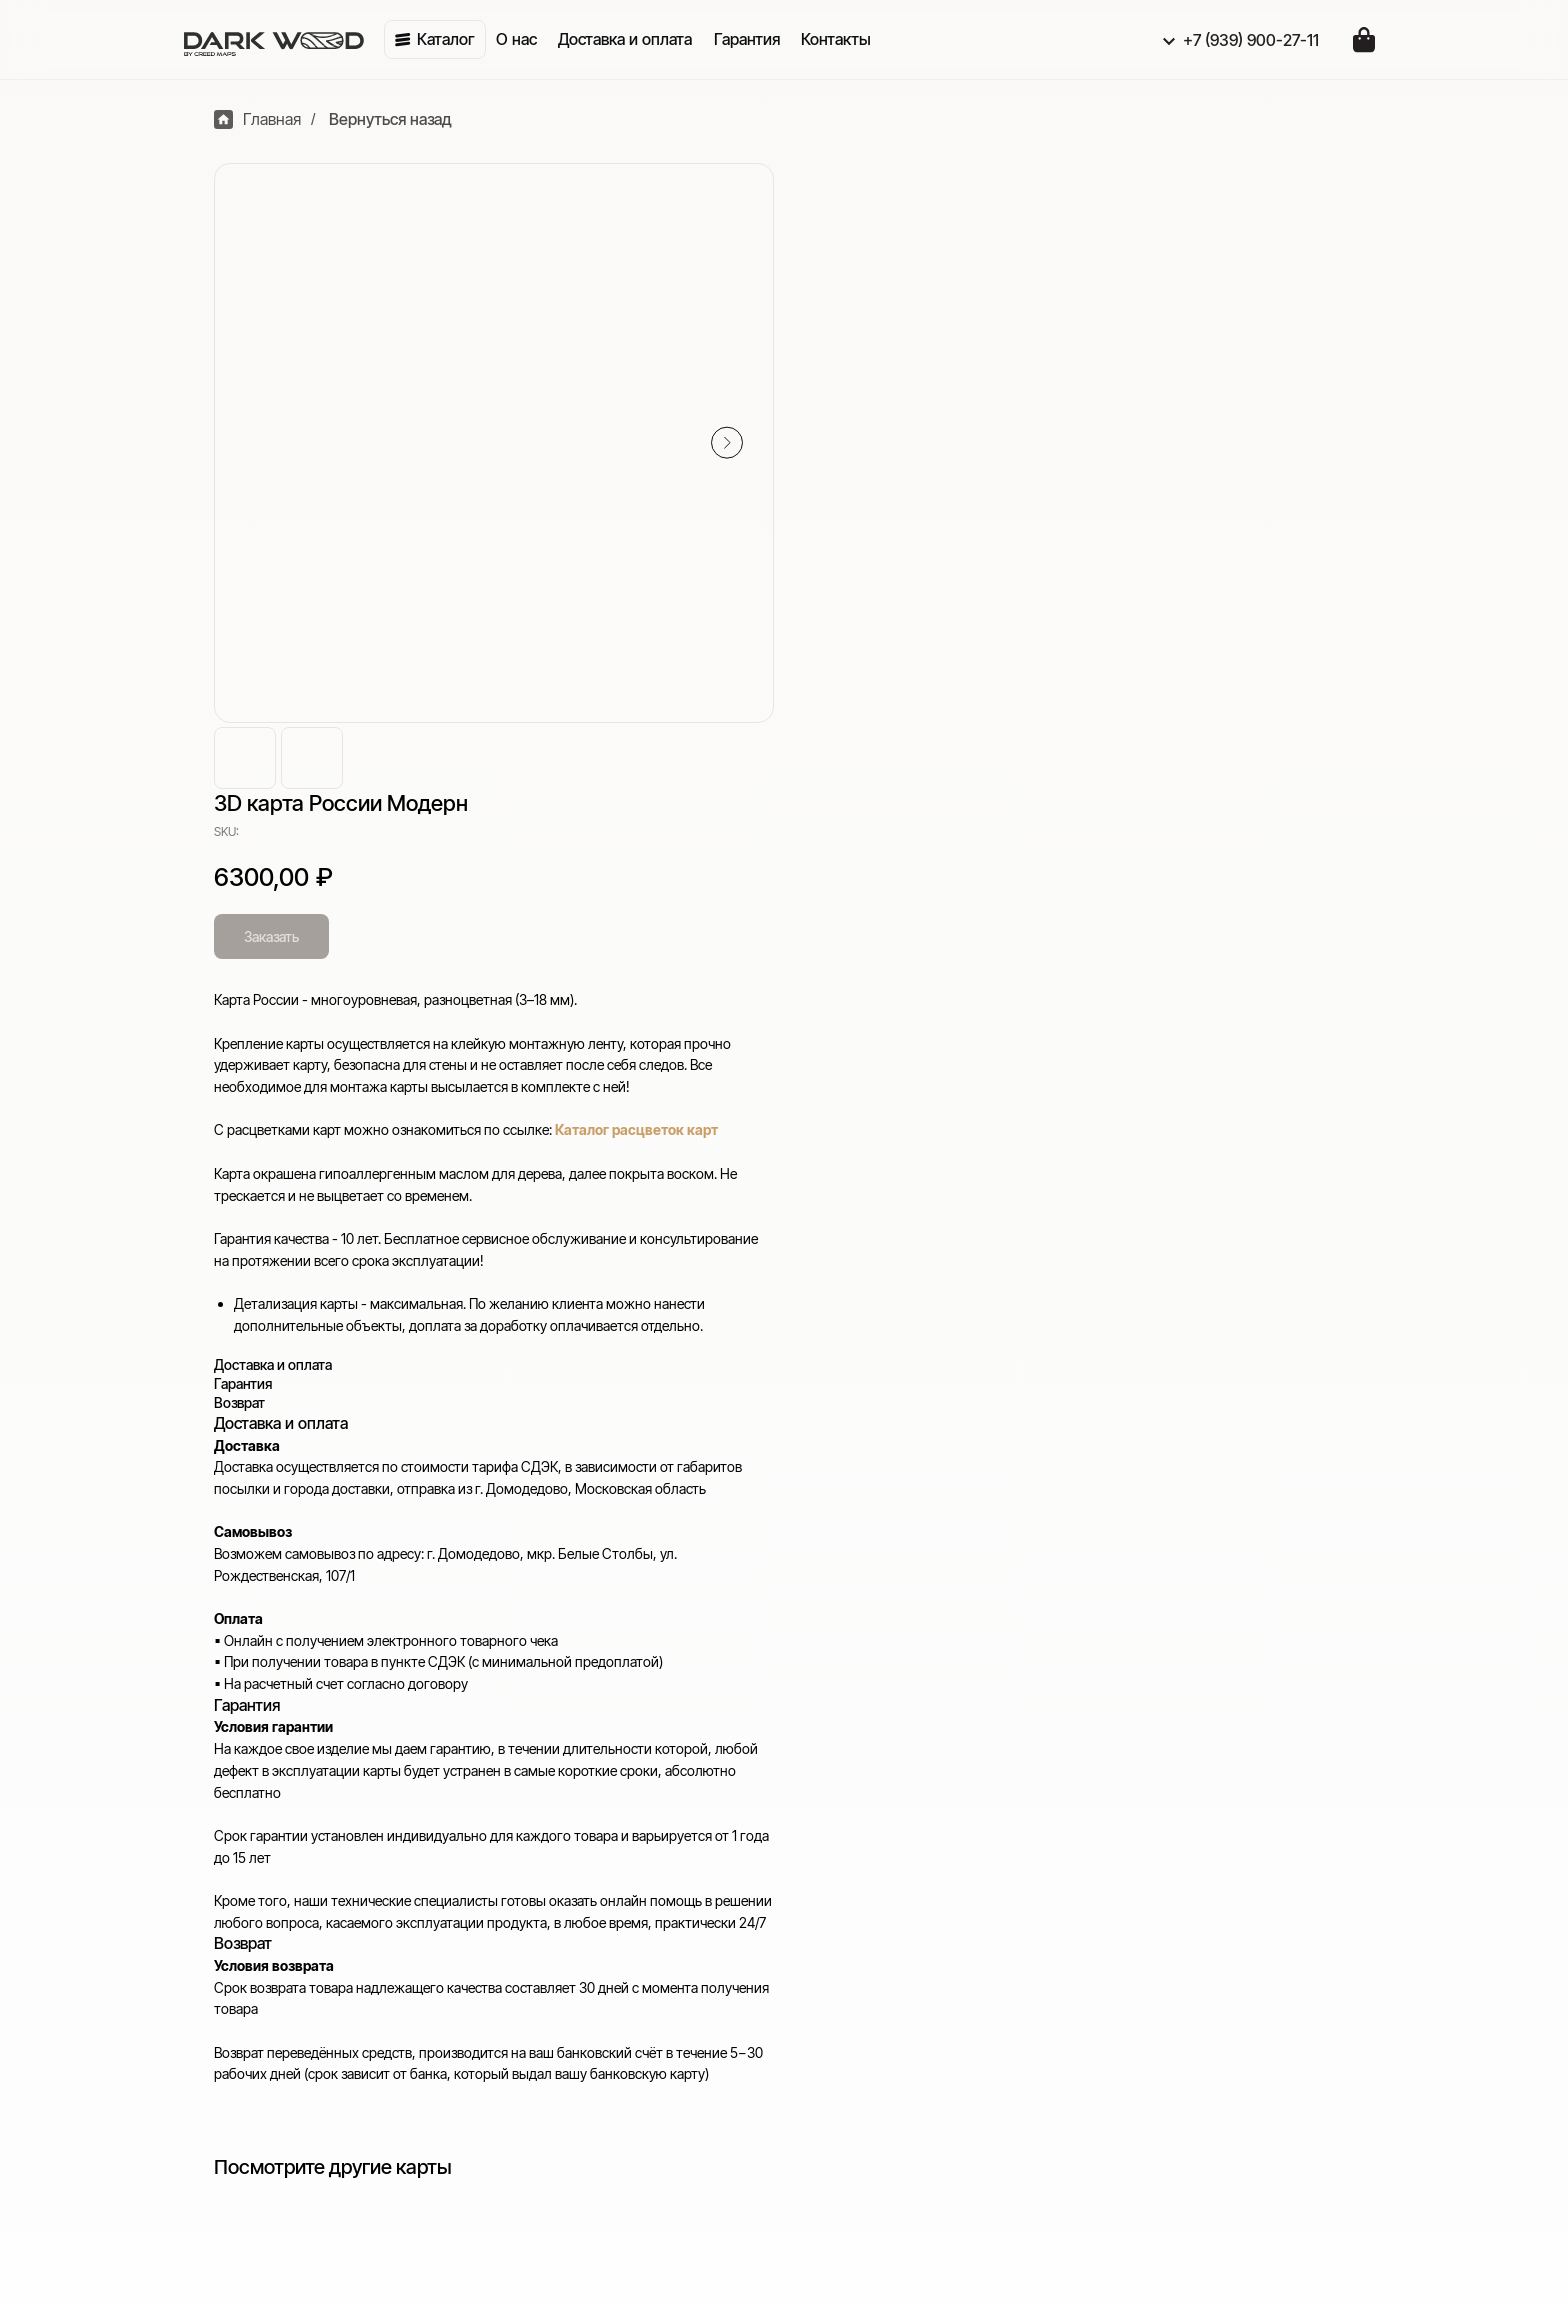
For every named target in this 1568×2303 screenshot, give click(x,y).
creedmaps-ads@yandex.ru (300, 1884)
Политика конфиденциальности (1220, 1922)
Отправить (284, 2234)
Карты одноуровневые (788, 1866)
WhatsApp (741, 2018)
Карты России (755, 1894)
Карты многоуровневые (792, 1838)
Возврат (1133, 1838)
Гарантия (1137, 1866)
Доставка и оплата (1171, 1810)
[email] (434, 2179)
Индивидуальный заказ (789, 1922)
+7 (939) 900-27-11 (270, 1856)
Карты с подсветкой (778, 1810)
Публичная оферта (1172, 1950)
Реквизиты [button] (1143, 1894)
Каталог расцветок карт (1226, 503)
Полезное (1146, 1772)
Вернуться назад (380, 119)
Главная (247, 119)
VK (714, 1990)
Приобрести (756, 1772)
